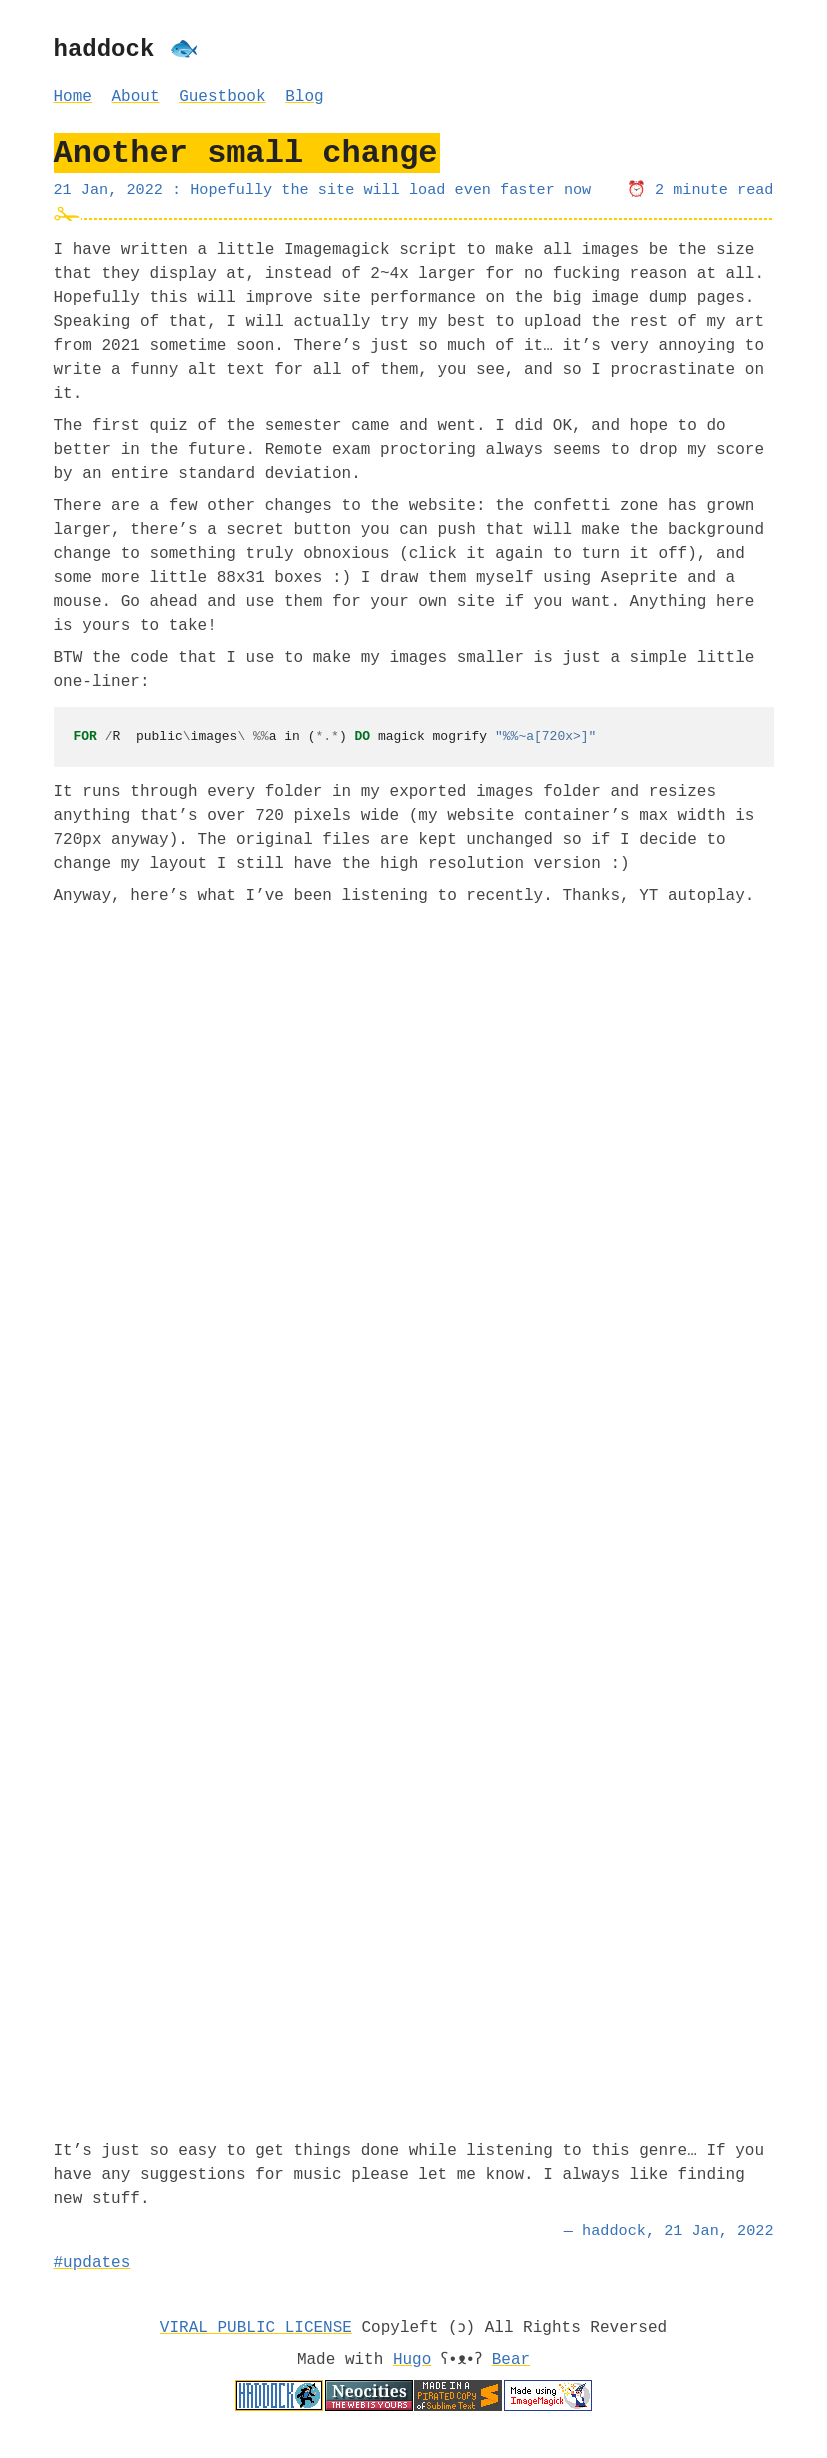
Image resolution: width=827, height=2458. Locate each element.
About (136, 97)
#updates (92, 2263)
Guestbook (222, 97)
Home (73, 97)
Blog (304, 97)
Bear (514, 2360)
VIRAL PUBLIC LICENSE (255, 2328)
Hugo (409, 2360)
